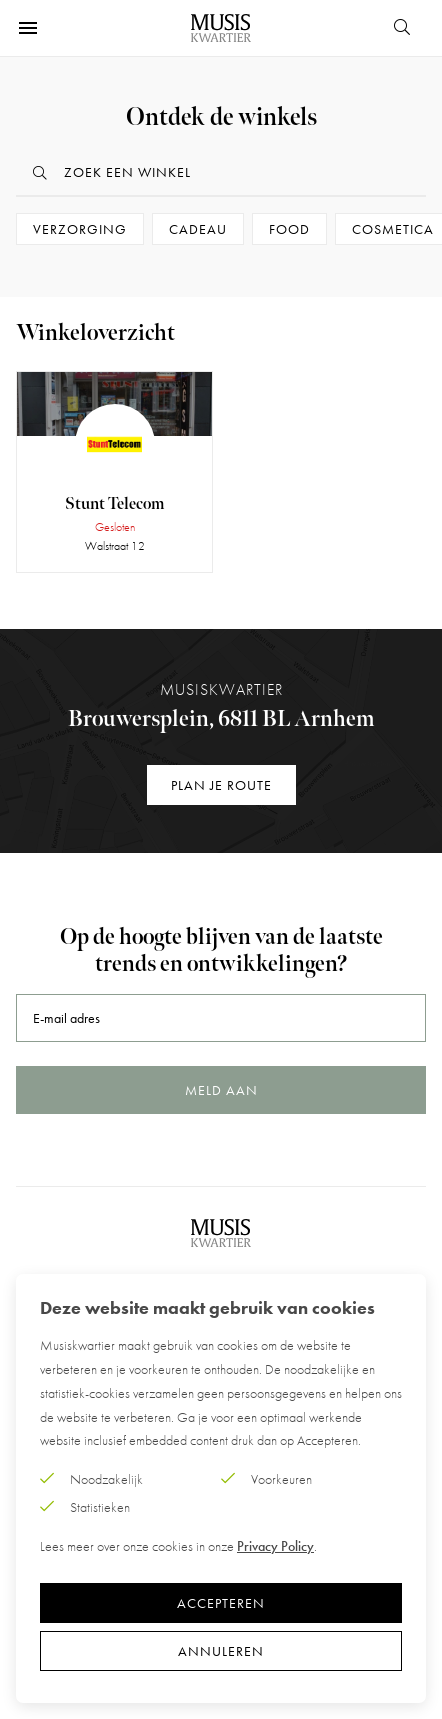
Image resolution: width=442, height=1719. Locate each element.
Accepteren (221, 1603)
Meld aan (221, 1090)
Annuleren (221, 1651)
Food (289, 229)
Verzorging (80, 229)
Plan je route (221, 785)
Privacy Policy (275, 1546)
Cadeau (198, 229)
